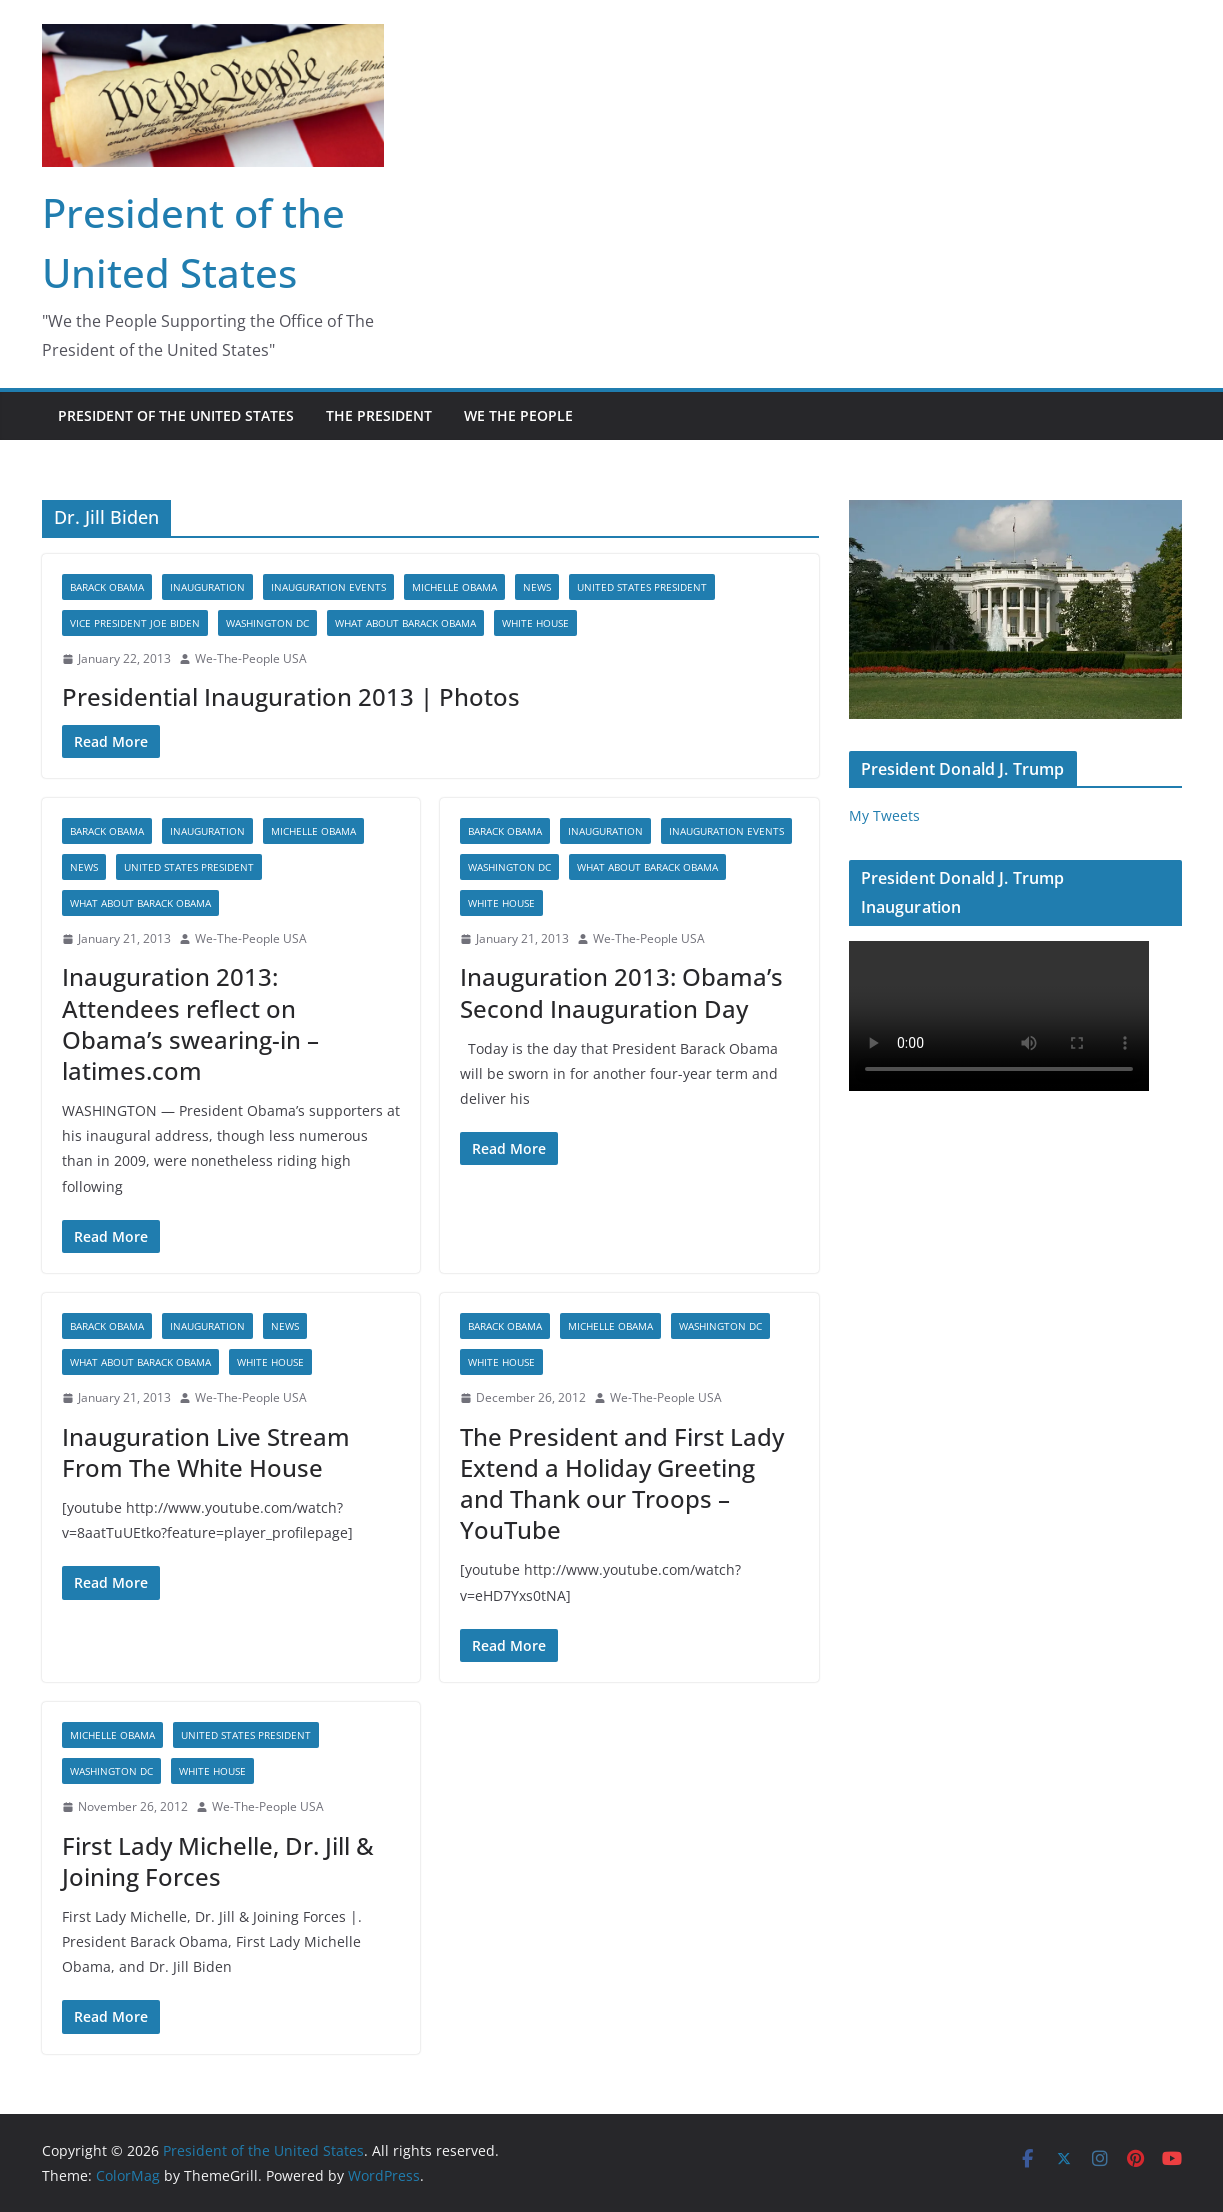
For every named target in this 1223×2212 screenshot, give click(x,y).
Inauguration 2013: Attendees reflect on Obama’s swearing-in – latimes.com (190, 1023)
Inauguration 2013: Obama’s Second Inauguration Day (621, 992)
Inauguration (207, 587)
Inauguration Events (328, 587)
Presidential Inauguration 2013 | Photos (291, 696)
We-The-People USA (251, 658)
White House (535, 623)
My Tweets (884, 815)
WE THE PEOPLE (518, 415)
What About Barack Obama (405, 623)
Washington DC (267, 623)
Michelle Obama (454, 587)
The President (379, 415)
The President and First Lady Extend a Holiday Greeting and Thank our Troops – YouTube (622, 1483)
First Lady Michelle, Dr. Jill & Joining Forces (218, 1861)
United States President (642, 587)
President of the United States (176, 415)
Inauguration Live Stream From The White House (206, 1452)
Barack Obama (107, 587)
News (537, 587)
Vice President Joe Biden (135, 623)
